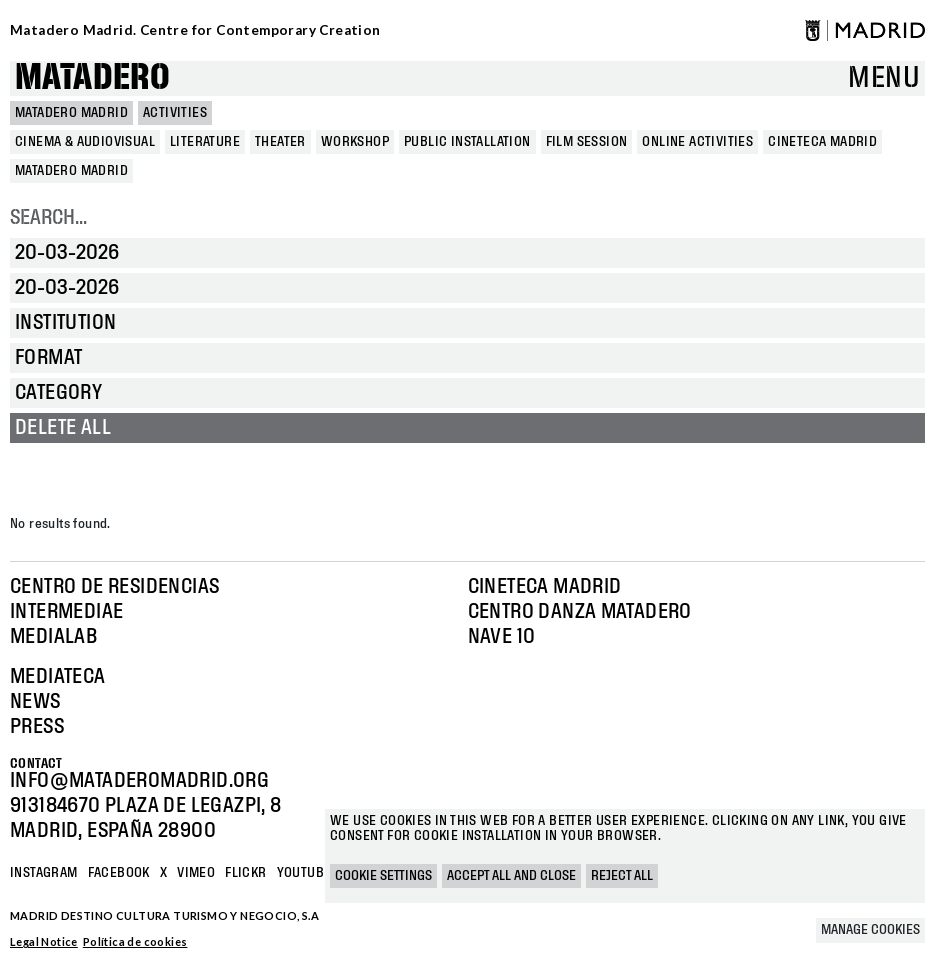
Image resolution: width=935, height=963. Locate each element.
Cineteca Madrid (545, 587)
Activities (175, 113)
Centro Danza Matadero (580, 612)
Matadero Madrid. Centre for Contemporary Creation (195, 30)
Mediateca (58, 677)
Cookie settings (383, 876)
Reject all (622, 876)
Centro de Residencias (114, 587)
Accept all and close (511, 876)
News (35, 702)
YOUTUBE (304, 873)
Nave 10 (502, 637)
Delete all (63, 428)
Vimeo (196, 873)
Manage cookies (870, 930)
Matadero (92, 78)
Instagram (44, 873)
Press (37, 727)
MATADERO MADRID (71, 113)
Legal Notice (44, 941)
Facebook (119, 873)
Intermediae (66, 612)
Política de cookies (135, 941)
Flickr (245, 873)
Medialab (53, 637)
